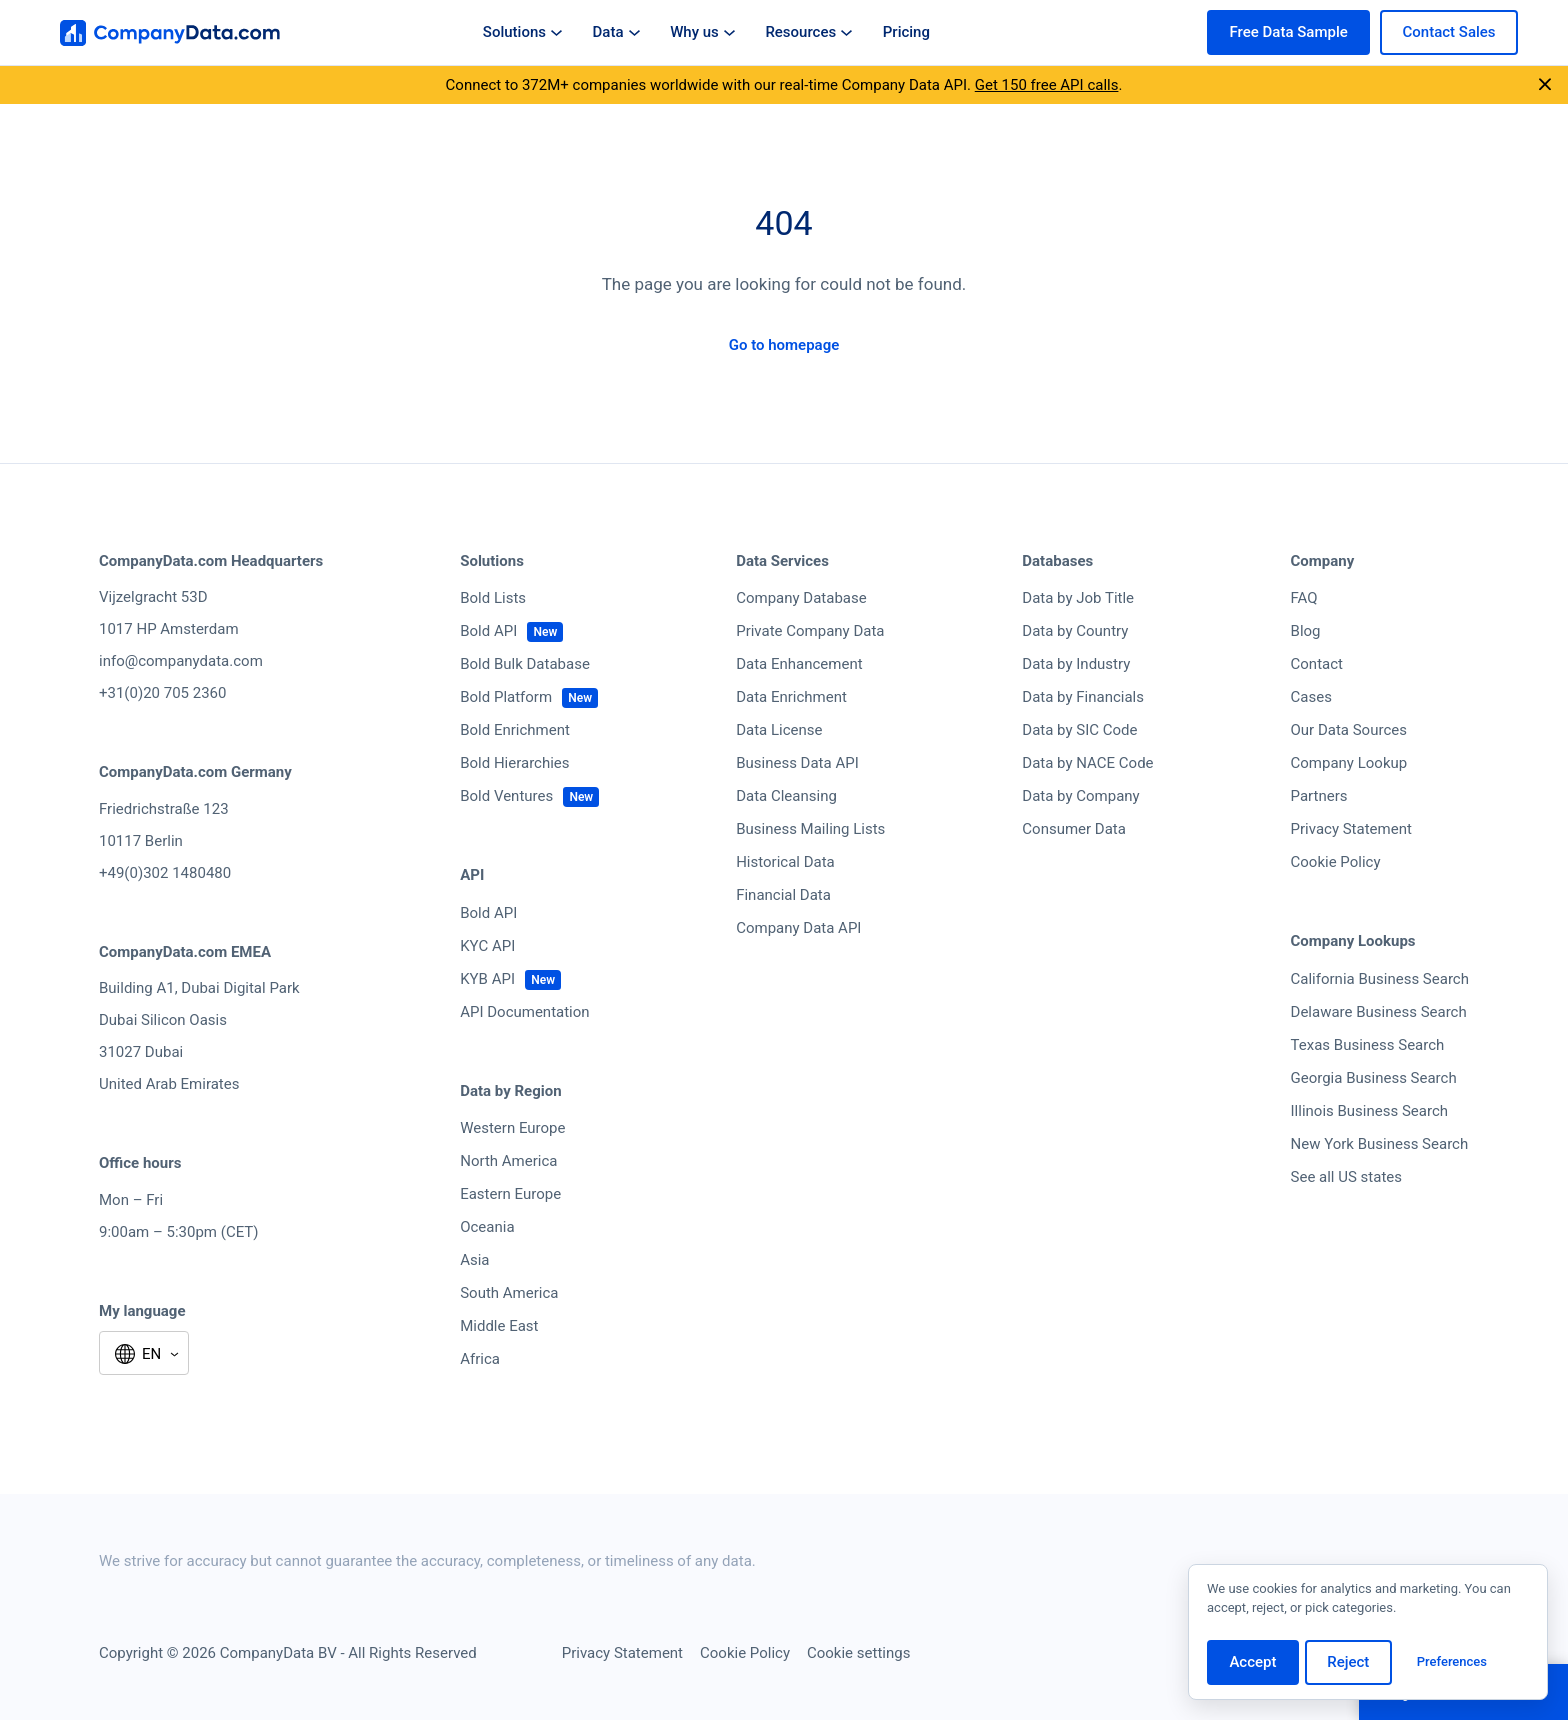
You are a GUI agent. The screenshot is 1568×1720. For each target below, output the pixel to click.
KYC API (487, 946)
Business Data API (797, 763)
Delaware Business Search (1379, 1012)
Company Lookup (1349, 763)
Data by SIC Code (1079, 730)
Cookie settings (858, 1653)
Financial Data (783, 895)
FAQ (1304, 598)
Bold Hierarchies (514, 763)
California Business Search (1380, 979)
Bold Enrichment (515, 730)
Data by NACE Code (1087, 763)
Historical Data (785, 862)
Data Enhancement (799, 664)
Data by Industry (1076, 664)
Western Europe (512, 1128)
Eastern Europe (510, 1194)
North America (508, 1161)
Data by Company (1080, 796)
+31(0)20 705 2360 (162, 693)
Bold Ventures (506, 796)
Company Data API (798, 928)
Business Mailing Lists (810, 829)
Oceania (487, 1227)
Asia (474, 1260)
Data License (779, 730)
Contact (1317, 664)
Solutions (522, 32)
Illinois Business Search (1370, 1111)
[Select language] (144, 1354)
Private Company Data (810, 631)
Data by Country (1075, 631)
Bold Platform (506, 697)
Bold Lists (493, 598)
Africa (480, 1359)
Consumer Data (1074, 829)
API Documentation (524, 1012)
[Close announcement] (1545, 85)
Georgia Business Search (1374, 1078)
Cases (1311, 697)
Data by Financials (1083, 697)
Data (616, 32)
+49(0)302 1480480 (165, 873)
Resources (808, 32)
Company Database (801, 598)
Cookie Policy (1336, 862)
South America (509, 1293)
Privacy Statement (1351, 829)
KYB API (487, 979)
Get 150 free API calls (1047, 85)
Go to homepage (784, 345)
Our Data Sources (1349, 730)
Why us (702, 32)
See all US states (1346, 1177)
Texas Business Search (1368, 1045)
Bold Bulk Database (525, 664)
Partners (1319, 796)
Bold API (488, 631)
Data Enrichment (791, 697)
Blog (1306, 631)
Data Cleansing (786, 796)
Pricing (906, 32)
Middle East (499, 1326)
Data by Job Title (1078, 598)
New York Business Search (1380, 1144)
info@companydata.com (181, 661)
